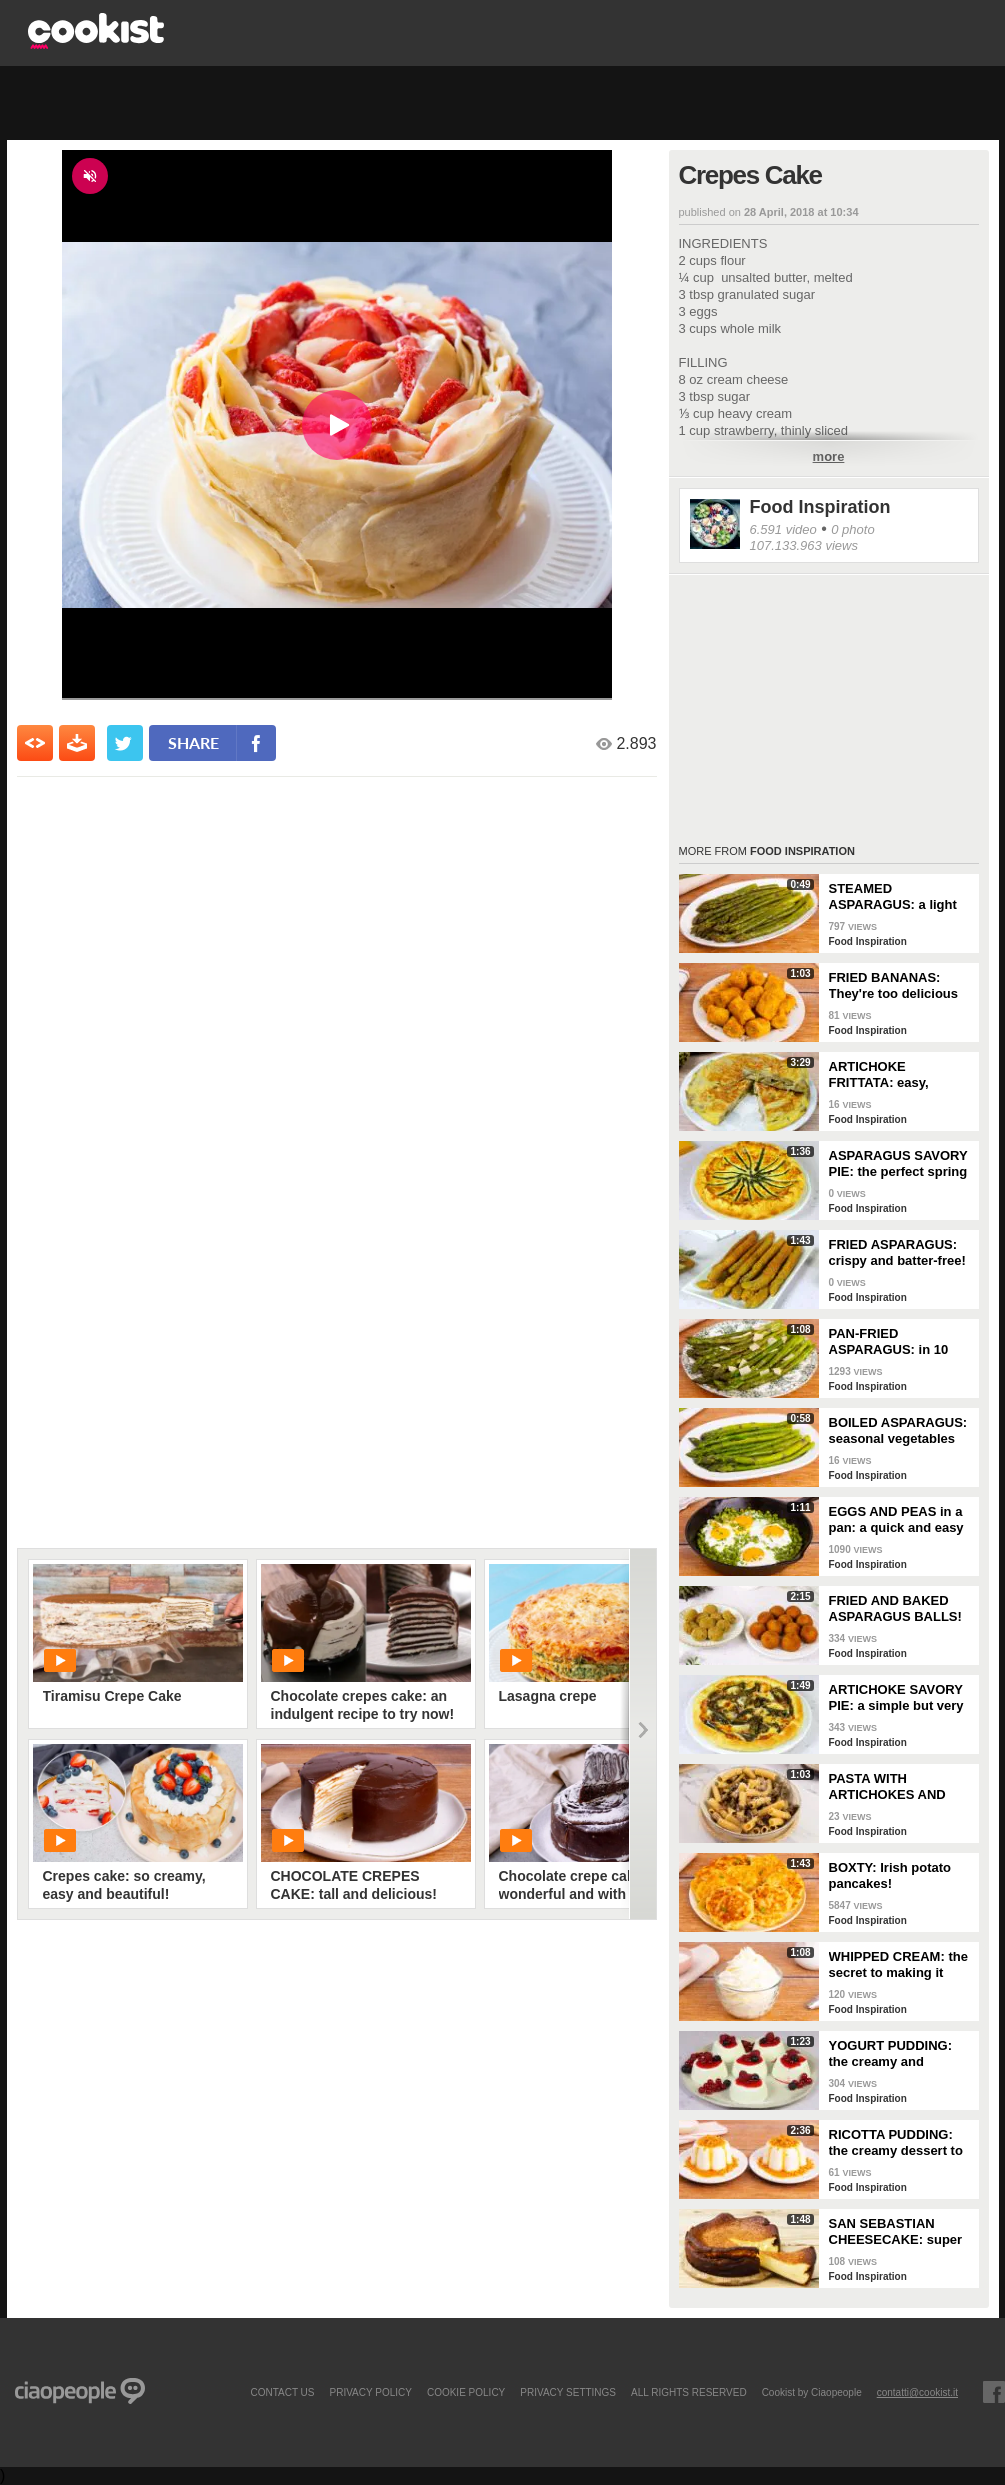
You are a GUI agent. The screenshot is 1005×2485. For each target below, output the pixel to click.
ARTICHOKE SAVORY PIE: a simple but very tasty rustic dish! (896, 1698)
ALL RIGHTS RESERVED (689, 2392)
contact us (282, 2392)
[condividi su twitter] (125, 743)
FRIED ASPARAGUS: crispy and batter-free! (897, 1252)
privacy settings (568, 2392)
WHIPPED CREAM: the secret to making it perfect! (898, 1965)
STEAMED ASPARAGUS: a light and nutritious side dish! (893, 897)
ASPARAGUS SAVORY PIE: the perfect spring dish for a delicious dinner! (898, 1164)
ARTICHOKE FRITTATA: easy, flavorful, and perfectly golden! (898, 1075)
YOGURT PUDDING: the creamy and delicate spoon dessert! (891, 2054)
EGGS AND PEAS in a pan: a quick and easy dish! (896, 1520)
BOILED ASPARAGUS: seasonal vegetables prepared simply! (898, 1431)
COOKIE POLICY (466, 2392)
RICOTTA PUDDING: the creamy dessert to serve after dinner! (896, 2143)
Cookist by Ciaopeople (812, 2392)
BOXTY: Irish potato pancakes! (890, 1875)
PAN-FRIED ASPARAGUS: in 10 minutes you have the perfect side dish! (895, 1342)
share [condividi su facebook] (193, 742)
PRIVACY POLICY (370, 2392)
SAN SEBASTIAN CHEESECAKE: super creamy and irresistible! (896, 2232)
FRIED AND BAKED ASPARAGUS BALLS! (895, 1608)
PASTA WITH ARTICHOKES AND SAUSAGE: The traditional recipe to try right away (899, 1787)
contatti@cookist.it (917, 2392)
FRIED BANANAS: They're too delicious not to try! (894, 986)
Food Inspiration (820, 507)
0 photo (852, 529)
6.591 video (783, 529)
